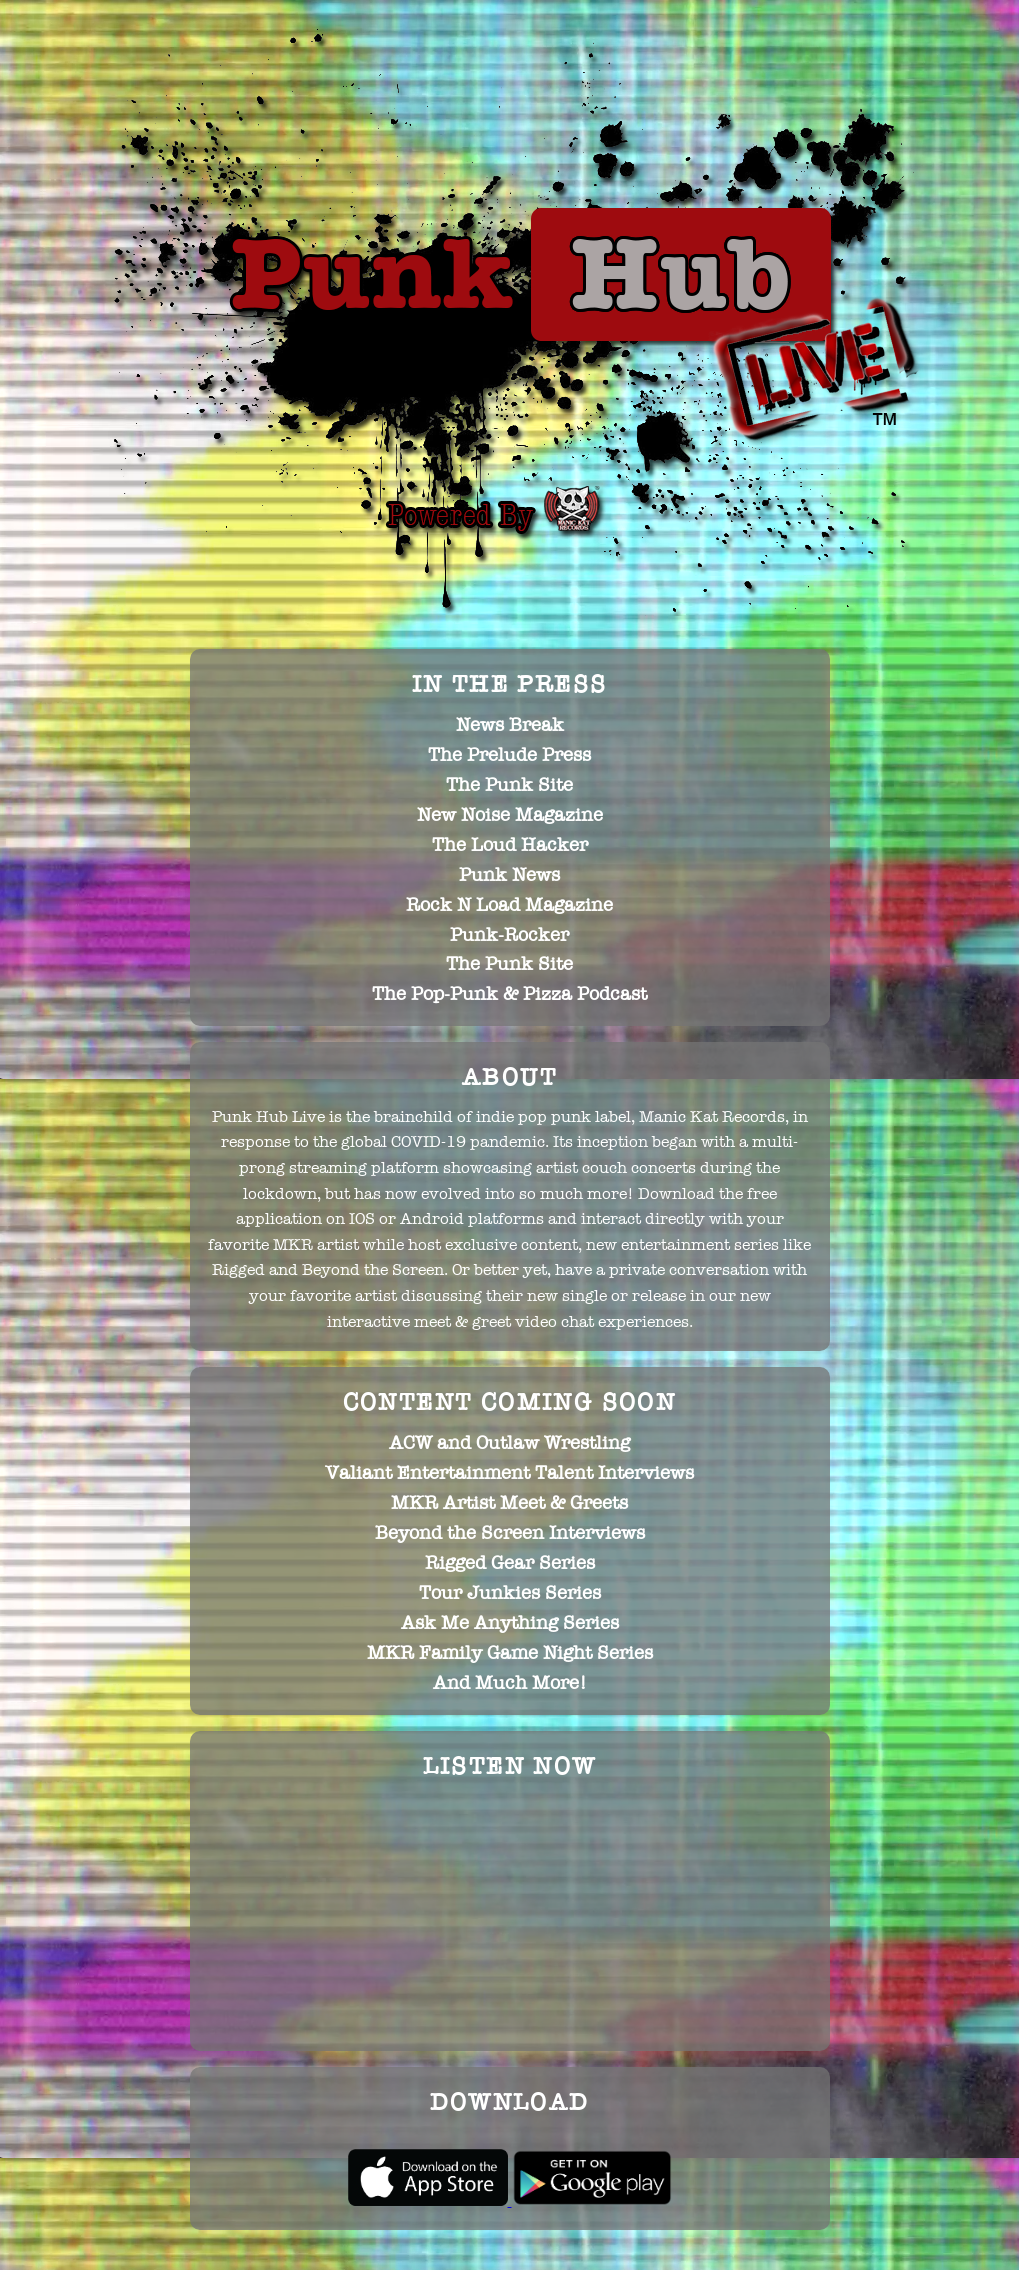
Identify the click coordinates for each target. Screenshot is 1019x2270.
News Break (510, 725)
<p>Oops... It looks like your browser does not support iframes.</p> (510, 1914)
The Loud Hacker (510, 845)
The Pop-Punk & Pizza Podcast (509, 994)
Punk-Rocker (509, 935)
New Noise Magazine (510, 815)
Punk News (509, 875)
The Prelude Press (509, 755)
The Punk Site (509, 785)
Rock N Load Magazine (509, 905)
